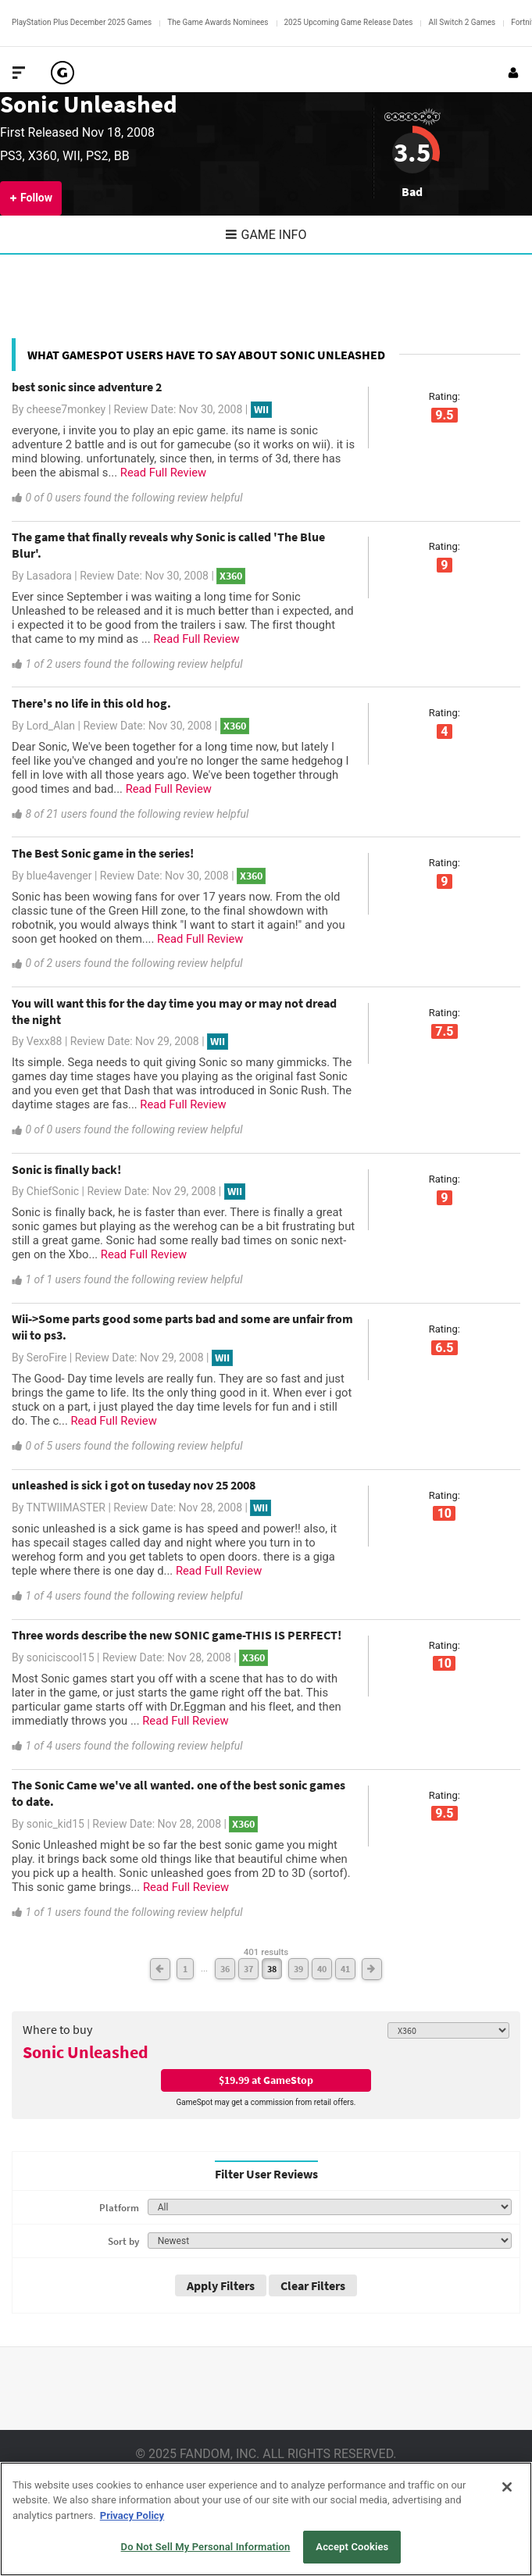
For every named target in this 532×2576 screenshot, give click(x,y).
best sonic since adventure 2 (87, 386)
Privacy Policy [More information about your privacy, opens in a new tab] (132, 2515)
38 (272, 1969)
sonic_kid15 (55, 1824)
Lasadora (49, 575)
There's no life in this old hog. (91, 703)
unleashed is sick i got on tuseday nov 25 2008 (133, 1485)
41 (345, 1969)
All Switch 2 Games (461, 22)
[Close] (507, 2487)
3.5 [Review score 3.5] (412, 152)
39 (298, 1969)
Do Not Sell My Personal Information (206, 2547)
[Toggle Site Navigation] (18, 72)
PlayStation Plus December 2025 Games (82, 22)
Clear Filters (312, 2285)
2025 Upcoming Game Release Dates (348, 22)
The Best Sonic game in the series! (103, 853)
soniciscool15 (61, 1657)
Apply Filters (221, 2285)
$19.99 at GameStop (266, 2080)
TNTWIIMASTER (66, 1507)
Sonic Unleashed (88, 104)
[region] (266, 2519)
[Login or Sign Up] (513, 72)
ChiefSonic (53, 1191)
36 (225, 1969)
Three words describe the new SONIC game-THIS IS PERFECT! (176, 1635)
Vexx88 (44, 1041)
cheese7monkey (66, 409)
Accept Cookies (352, 2547)
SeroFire (47, 1357)
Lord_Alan (51, 725)
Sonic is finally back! (66, 1169)
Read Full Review (163, 473)
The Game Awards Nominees (217, 22)
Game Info (266, 234)
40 (322, 1969)
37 (248, 1969)
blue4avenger (59, 875)
